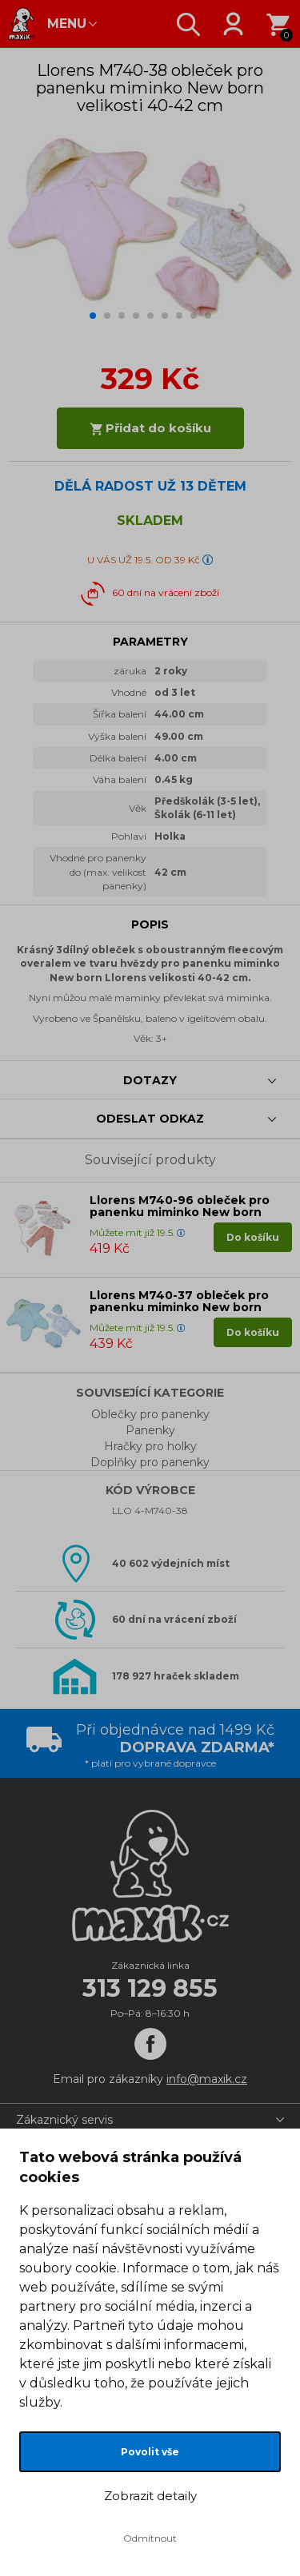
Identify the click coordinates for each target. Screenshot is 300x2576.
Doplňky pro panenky (150, 1462)
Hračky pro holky (150, 1446)
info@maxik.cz (206, 2079)
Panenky (150, 1430)
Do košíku (252, 1237)
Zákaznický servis (64, 2120)
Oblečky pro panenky (150, 1414)
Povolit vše (150, 2452)
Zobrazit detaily (150, 2495)
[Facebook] (150, 2044)
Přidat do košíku (150, 427)
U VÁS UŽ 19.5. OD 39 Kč (143, 560)
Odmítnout (150, 2538)
